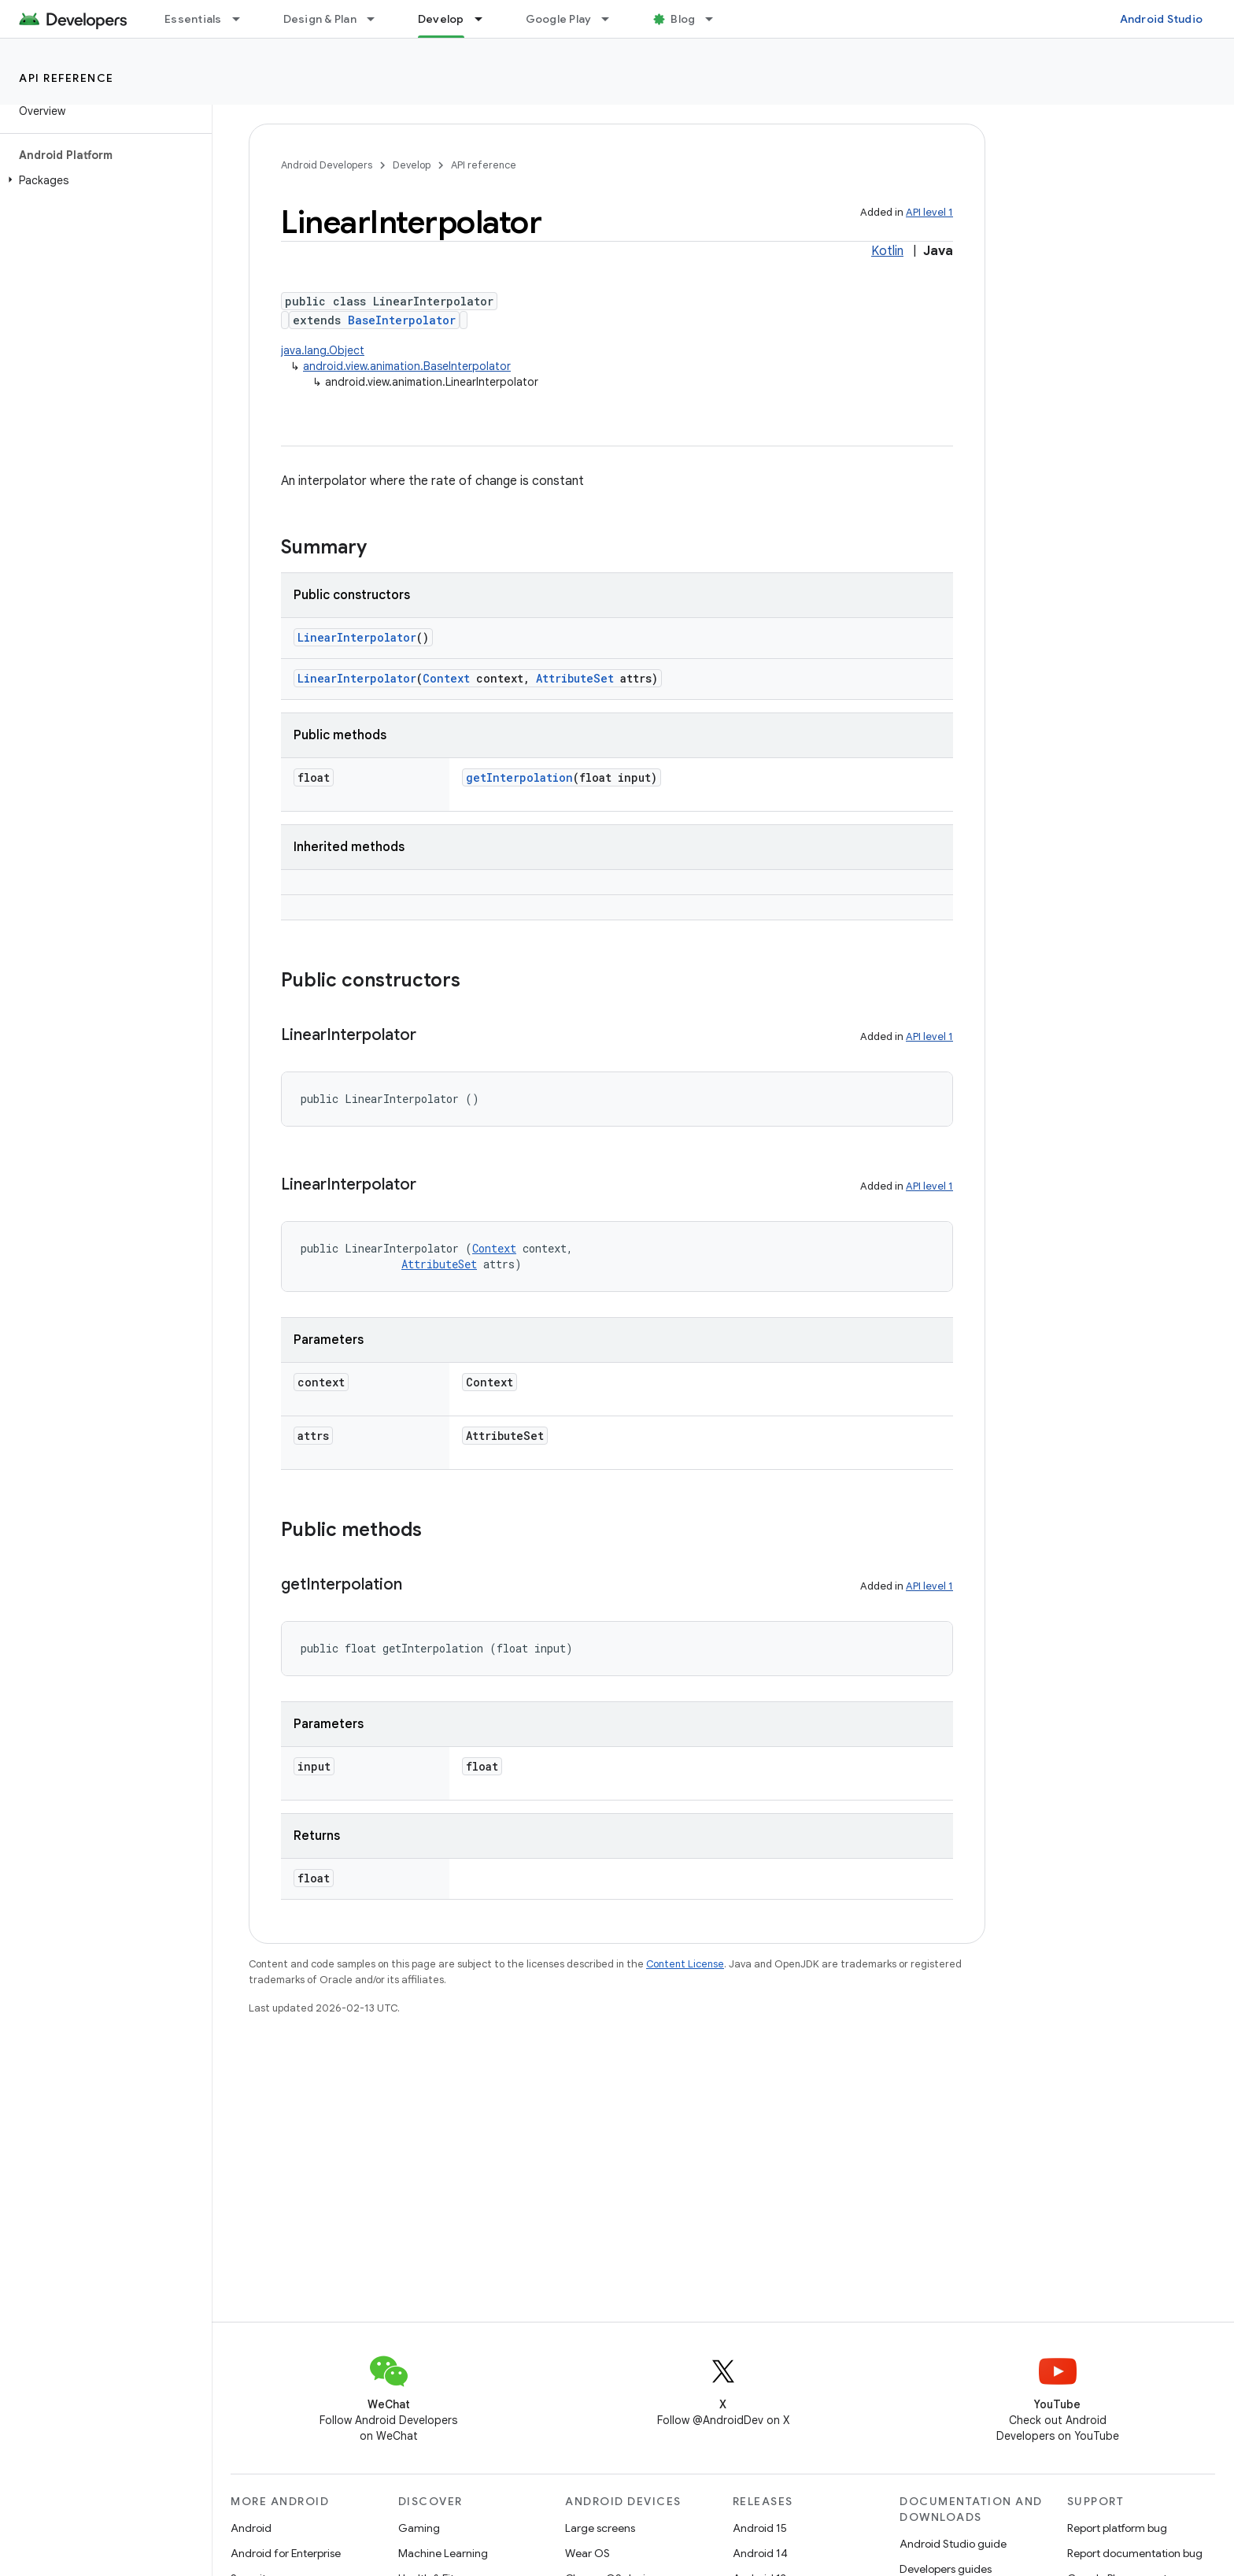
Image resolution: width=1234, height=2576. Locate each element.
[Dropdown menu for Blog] (716, 19)
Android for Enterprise (286, 2553)
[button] (102, 180)
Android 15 (760, 2528)
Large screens (600, 2528)
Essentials (193, 19)
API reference (66, 78)
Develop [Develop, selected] (441, 19)
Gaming (419, 2528)
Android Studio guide (953, 2544)
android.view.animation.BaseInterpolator (407, 366)
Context (446, 678)
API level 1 (929, 212)
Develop (411, 165)
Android (251, 2528)
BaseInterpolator (402, 320)
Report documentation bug (1135, 2553)
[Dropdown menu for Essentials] (243, 19)
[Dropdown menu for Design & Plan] (378, 19)
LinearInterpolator (356, 637)
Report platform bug (1117, 2528)
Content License (685, 1964)
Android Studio (1161, 19)
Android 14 (760, 2553)
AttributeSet (575, 678)
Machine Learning (443, 2553)
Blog (683, 19)
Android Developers (326, 165)
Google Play (559, 19)
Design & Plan (320, 19)
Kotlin (887, 251)
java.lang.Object (322, 350)
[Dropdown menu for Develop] (485, 19)
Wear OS (587, 2553)
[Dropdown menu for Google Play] (612, 19)
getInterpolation (519, 777)
